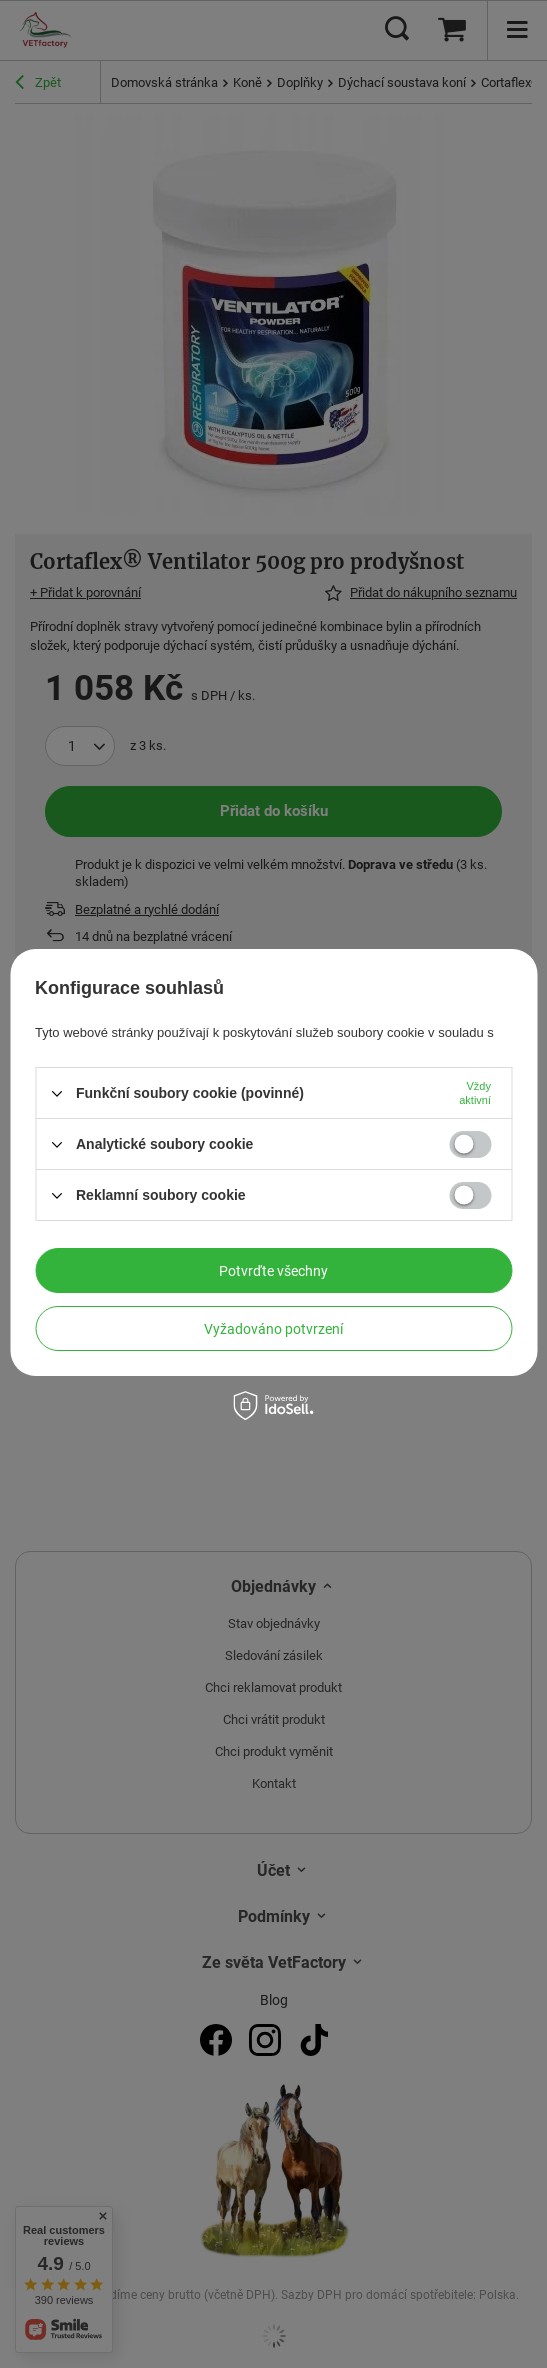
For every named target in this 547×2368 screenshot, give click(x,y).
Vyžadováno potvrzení (273, 1329)
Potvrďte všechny (273, 1271)
